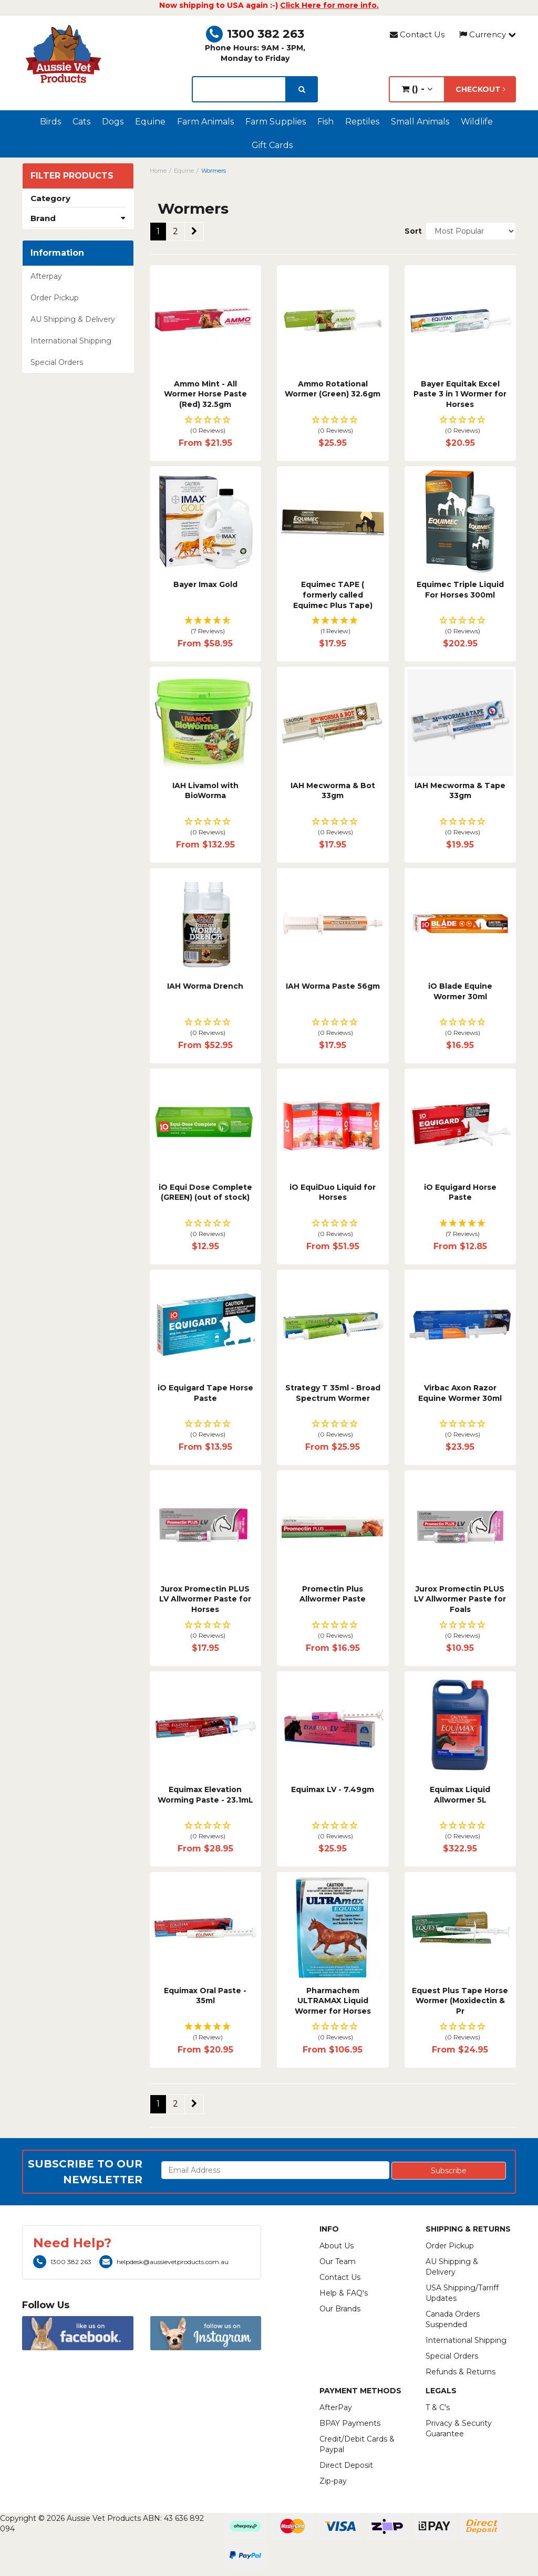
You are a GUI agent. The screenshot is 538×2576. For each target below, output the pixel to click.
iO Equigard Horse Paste (460, 1192)
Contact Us (417, 34)
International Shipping (70, 340)
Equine (150, 122)
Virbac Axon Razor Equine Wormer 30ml (460, 1393)
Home (158, 170)
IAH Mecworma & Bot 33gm (333, 791)
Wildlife (477, 122)
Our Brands (339, 2308)
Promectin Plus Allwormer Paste (332, 1594)
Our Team (337, 2261)
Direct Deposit (346, 2465)
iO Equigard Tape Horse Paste (205, 1393)
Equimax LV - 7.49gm (332, 1789)
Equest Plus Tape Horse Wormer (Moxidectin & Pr (460, 2001)
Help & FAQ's (343, 2293)
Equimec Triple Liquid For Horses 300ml (460, 590)
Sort (411, 231)
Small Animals (420, 122)
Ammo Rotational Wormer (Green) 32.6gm (332, 389)
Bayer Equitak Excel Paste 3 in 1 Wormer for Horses (459, 394)
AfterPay (335, 2407)
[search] (302, 89)
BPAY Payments (349, 2423)
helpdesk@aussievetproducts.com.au (164, 2262)
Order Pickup (54, 297)
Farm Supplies (275, 122)
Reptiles (362, 122)
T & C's (438, 2407)
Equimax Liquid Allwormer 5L (460, 1795)
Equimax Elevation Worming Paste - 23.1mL (205, 1795)
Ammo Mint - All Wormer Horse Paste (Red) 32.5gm (205, 394)
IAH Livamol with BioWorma (205, 791)
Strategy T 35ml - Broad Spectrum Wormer (332, 1393)
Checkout (480, 89)
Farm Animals (205, 122)
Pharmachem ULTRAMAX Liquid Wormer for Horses (333, 2001)
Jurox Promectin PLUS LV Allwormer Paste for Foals (460, 1599)
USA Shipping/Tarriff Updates (462, 2293)
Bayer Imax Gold (205, 584)
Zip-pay (333, 2481)
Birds (50, 122)
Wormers (213, 170)
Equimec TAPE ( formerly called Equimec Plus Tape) (333, 595)
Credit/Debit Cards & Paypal (357, 2444)
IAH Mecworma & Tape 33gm (460, 791)
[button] (205, 425)
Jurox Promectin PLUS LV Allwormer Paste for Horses (205, 1599)
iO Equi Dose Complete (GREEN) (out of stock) (205, 1192)
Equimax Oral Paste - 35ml (205, 1996)
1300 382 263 (255, 34)
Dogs (112, 122)
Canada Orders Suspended (453, 2319)
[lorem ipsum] (239, 89)
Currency (487, 34)
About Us (336, 2245)
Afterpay (46, 276)
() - (416, 89)
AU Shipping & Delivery (72, 319)
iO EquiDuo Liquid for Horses (332, 1192)
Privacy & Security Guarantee (459, 2428)
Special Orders (56, 362)
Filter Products (71, 176)
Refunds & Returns (460, 2371)
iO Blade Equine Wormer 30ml (460, 991)
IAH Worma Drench (205, 986)
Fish (325, 122)
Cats (81, 122)
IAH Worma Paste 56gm (333, 986)
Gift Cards (272, 145)
